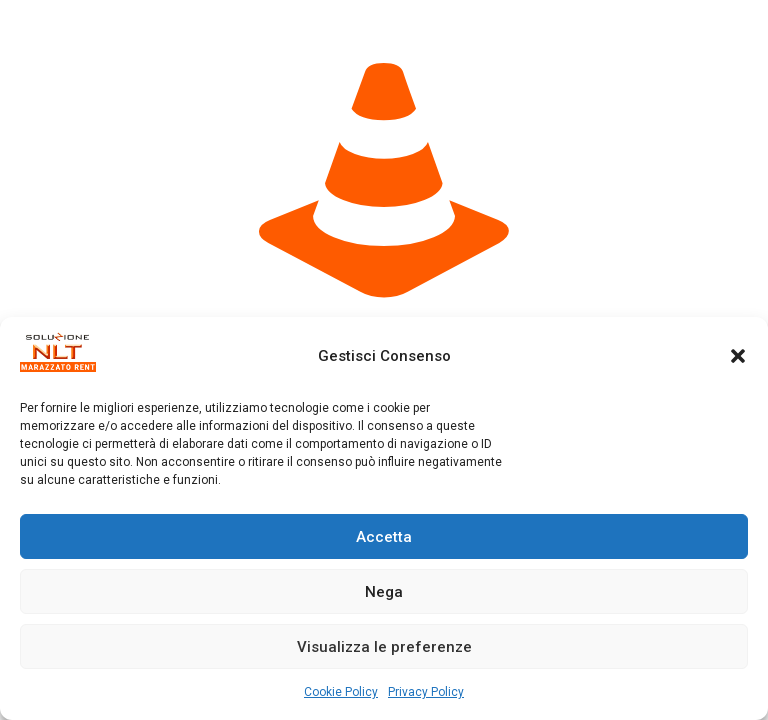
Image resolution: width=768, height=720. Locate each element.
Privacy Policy (426, 692)
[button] (738, 356)
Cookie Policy (341, 692)
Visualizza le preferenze (384, 647)
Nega (384, 592)
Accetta (384, 537)
